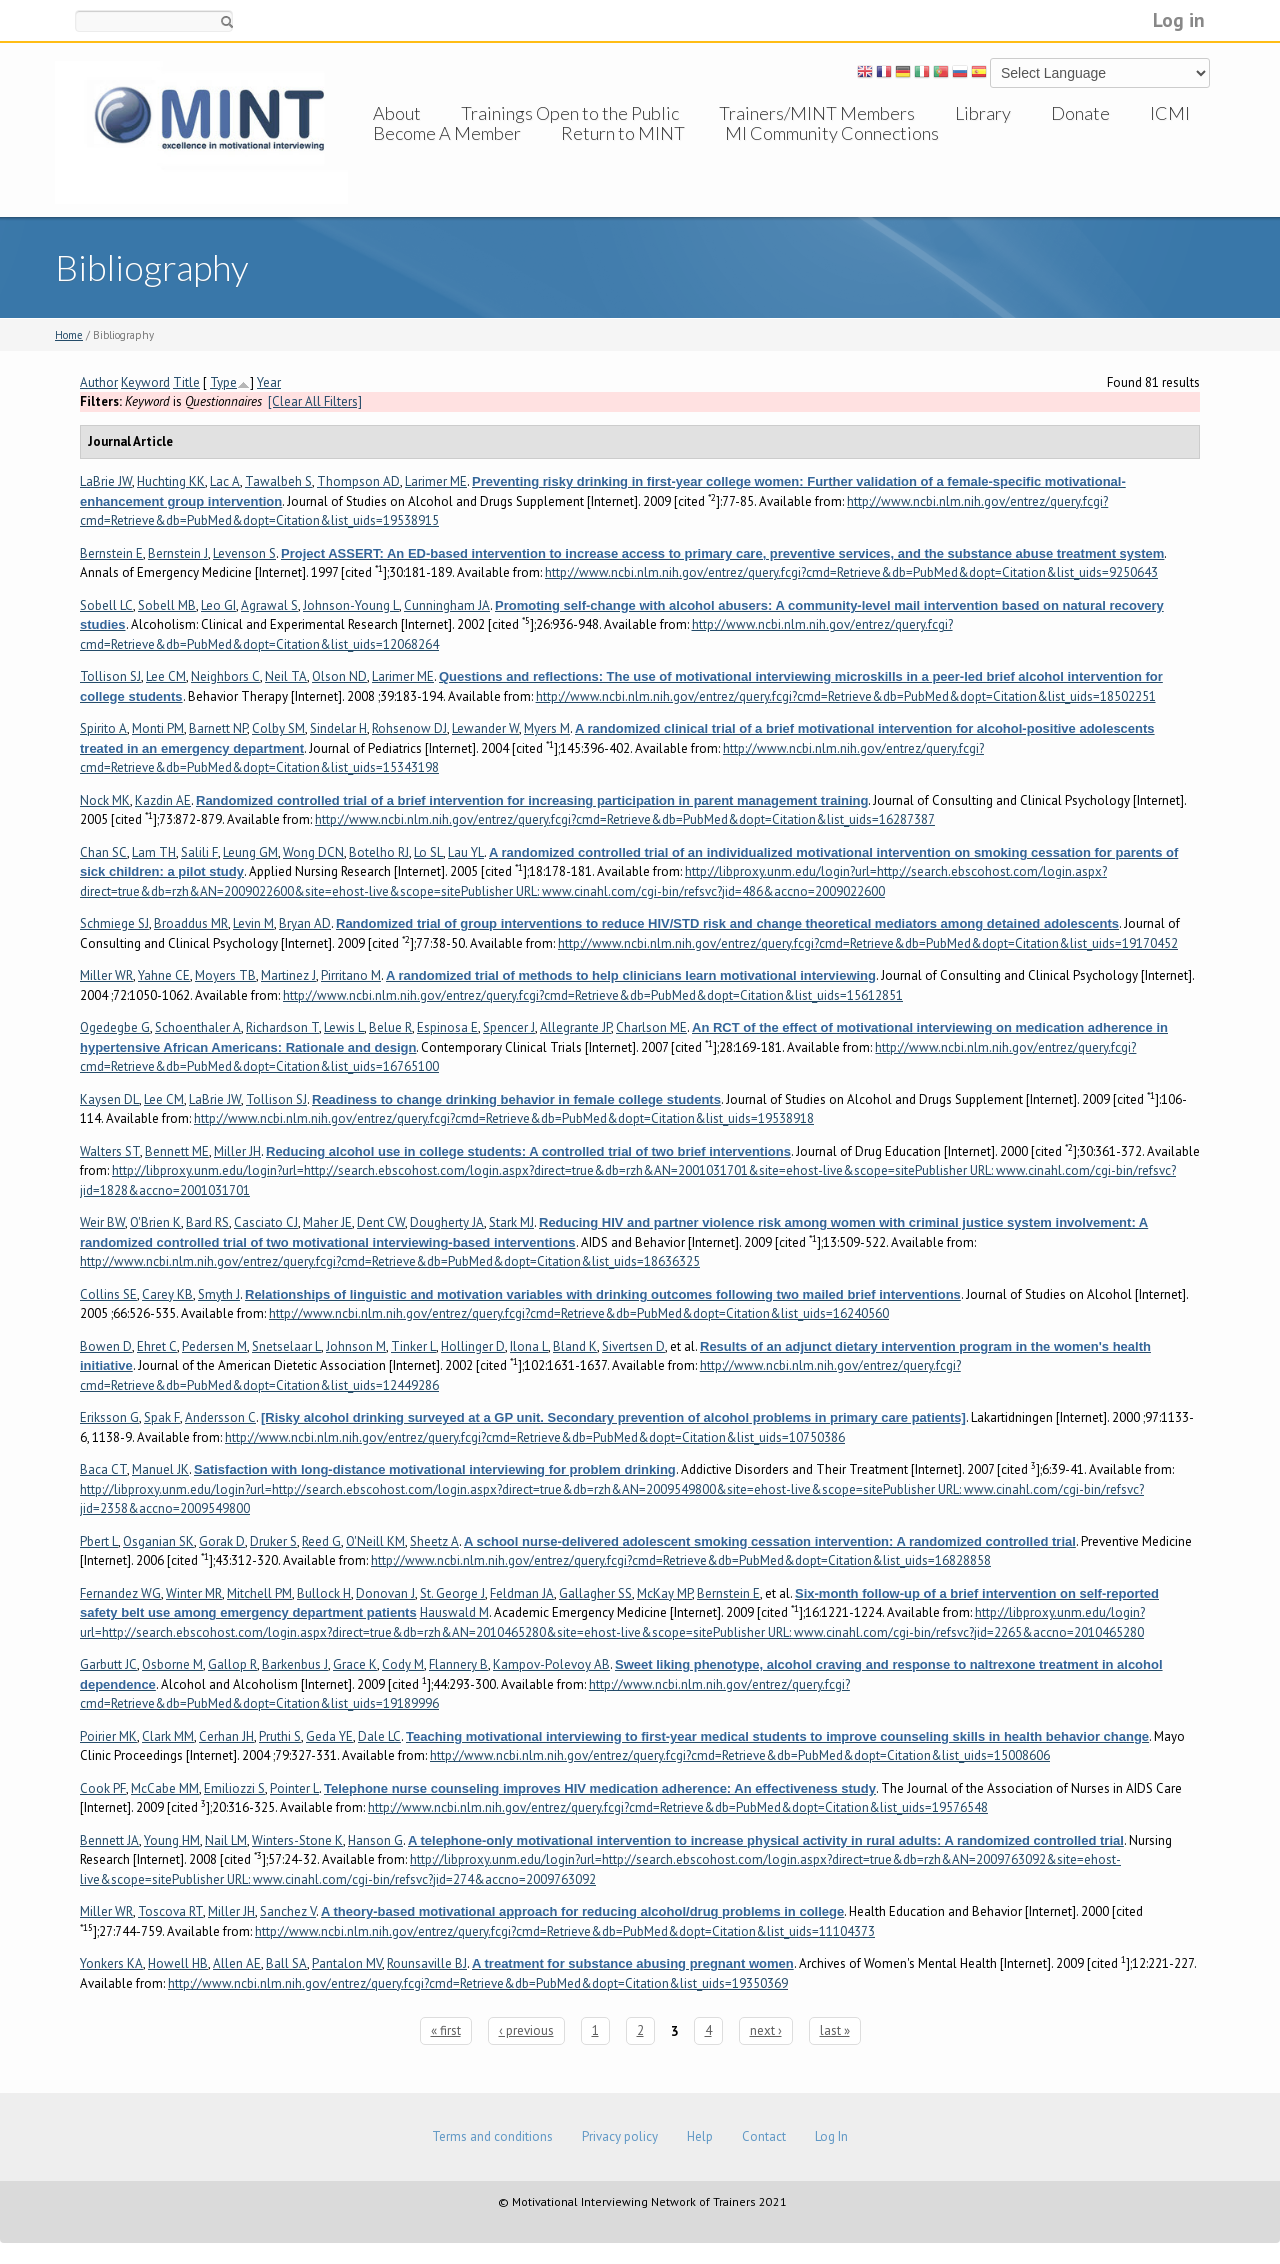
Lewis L (344, 1027)
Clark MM (168, 1736)
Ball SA (286, 1963)
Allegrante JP (575, 1027)
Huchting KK (171, 481)
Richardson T (282, 1027)
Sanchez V (288, 1911)
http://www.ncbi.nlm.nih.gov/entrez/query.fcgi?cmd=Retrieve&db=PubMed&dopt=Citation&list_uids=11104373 (565, 1931)
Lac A (225, 481)
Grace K (355, 1664)
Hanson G (375, 1840)
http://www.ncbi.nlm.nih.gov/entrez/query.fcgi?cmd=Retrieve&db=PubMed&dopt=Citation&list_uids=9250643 (851, 572)
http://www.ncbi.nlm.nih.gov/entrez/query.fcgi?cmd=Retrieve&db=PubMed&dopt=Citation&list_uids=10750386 (535, 1437)
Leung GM (250, 852)
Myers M (547, 728)
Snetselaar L (286, 1346)
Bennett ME (177, 1151)
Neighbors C (225, 676)
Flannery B (458, 1664)
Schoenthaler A (198, 1027)
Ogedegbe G (115, 1027)
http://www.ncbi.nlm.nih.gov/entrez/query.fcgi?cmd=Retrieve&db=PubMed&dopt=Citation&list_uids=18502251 (846, 696)
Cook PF (103, 1788)
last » (835, 2030)
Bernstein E (111, 553)
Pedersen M (214, 1346)
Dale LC (379, 1736)
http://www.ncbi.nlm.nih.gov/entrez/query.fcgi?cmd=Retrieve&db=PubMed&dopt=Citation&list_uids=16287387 (625, 819)
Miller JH (237, 1151)
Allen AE (237, 1963)
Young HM (172, 1840)
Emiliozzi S (234, 1788)
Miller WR (106, 975)
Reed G (321, 1541)
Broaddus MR (191, 923)
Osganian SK (158, 1541)
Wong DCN (313, 852)
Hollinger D (473, 1346)
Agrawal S (269, 605)
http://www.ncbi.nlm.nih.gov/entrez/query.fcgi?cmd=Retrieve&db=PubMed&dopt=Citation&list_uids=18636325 (390, 1261)
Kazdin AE (163, 800)
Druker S (273, 1541)
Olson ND (339, 676)
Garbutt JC (108, 1664)
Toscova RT (170, 1911)
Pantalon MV (347, 1963)
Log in (1179, 19)
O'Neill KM (375, 1541)
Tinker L (413, 1346)
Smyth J (219, 1294)
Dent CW (381, 1222)
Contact (764, 2136)
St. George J (452, 1593)
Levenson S (244, 553)
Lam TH (154, 852)
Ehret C (157, 1346)
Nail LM (226, 1840)
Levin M (253, 923)
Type (223, 382)
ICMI (1170, 113)
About (397, 113)
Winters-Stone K (297, 1840)
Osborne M (172, 1664)
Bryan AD (305, 923)
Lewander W (485, 728)
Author (99, 382)
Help (700, 2136)
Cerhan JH (226, 1736)
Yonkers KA (111, 1963)
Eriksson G (109, 1417)
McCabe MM (165, 1788)
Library (983, 113)
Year (269, 382)
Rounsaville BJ (427, 1963)
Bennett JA (109, 1840)
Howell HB (178, 1963)
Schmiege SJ (114, 923)
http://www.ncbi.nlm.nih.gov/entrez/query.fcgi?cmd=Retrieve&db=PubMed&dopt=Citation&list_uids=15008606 (740, 1755)
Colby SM (278, 728)
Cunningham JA (447, 605)
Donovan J (385, 1593)
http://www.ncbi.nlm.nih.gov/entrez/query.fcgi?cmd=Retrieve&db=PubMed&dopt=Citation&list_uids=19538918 (504, 1118)
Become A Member (447, 153)
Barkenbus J (295, 1664)
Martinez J (288, 975)
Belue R (390, 1027)
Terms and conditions (492, 2136)
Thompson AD (358, 481)
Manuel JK (160, 1469)
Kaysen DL (109, 1099)
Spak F (162, 1417)
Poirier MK (108, 1736)
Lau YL (466, 852)
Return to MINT (623, 153)
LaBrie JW (106, 481)
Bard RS (207, 1222)
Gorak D (222, 1541)
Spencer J (509, 1027)
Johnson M (356, 1346)
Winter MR (194, 1593)
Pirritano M (351, 975)
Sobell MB (167, 605)
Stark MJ (511, 1222)
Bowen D (106, 1346)
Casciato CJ (266, 1222)
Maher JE (327, 1222)
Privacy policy (620, 2136)
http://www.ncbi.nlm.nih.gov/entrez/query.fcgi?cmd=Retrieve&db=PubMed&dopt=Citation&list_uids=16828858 (681, 1560)
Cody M (403, 1664)
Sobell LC (106, 605)
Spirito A (103, 728)
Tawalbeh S (278, 481)
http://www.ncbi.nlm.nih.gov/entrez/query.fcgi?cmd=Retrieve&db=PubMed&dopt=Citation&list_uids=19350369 (478, 1983)
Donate (1080, 113)
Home (69, 335)
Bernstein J (178, 553)
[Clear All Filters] (315, 401)
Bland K (575, 1346)
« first (446, 2030)
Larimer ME (436, 481)
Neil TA (286, 676)
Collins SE (108, 1294)
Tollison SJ (110, 676)
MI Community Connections (832, 153)
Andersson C (220, 1417)
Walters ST (110, 1151)
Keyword (145, 382)
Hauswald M (454, 1612)
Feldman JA (522, 1593)
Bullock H (324, 1593)
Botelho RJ (379, 852)
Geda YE (329, 1736)
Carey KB (167, 1294)
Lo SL (428, 852)
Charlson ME (651, 1027)
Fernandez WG (120, 1593)
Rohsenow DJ (409, 728)
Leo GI (218, 605)
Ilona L (529, 1346)
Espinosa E (447, 1027)
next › (766, 2030)
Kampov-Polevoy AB (551, 1664)
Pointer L (294, 1788)
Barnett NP (218, 728)
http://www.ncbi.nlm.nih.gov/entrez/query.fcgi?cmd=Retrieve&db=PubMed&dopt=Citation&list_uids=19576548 (678, 1807)
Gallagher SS (595, 1593)
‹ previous (526, 2030)
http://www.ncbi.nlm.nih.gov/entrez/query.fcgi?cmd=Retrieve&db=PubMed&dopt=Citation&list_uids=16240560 (579, 1313)
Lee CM (166, 676)
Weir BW (102, 1222)
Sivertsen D (633, 1346)
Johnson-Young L (351, 605)
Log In (831, 2136)
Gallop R (232, 1664)
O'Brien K (155, 1222)
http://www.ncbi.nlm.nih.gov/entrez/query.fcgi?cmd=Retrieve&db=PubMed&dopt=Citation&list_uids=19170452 (868, 943)
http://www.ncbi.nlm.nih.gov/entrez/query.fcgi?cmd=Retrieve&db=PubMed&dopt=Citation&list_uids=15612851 (593, 995)
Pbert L (99, 1541)
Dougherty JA (447, 1222)
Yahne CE (164, 975)
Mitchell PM (259, 1593)
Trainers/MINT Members (817, 113)
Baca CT (103, 1469)
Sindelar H (338, 728)
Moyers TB (225, 975)
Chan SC (103, 852)
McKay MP (664, 1593)
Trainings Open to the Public (570, 113)
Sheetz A (434, 1541)
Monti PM (158, 728)
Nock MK (105, 800)
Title (186, 382)
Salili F (199, 852)
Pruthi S (280, 1736)
